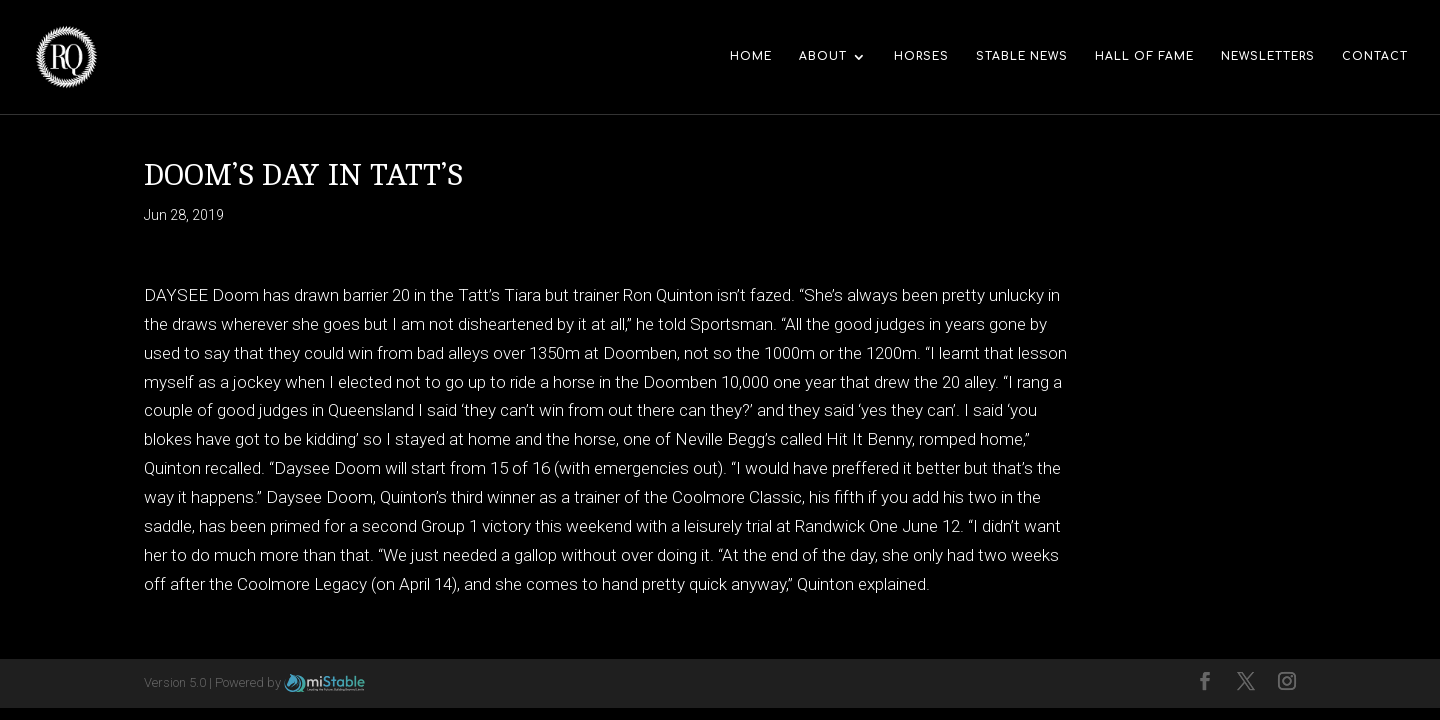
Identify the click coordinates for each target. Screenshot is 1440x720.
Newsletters (1268, 56)
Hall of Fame (1144, 56)
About (823, 56)
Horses (921, 56)
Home (751, 56)
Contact (1375, 56)
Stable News (1022, 56)
